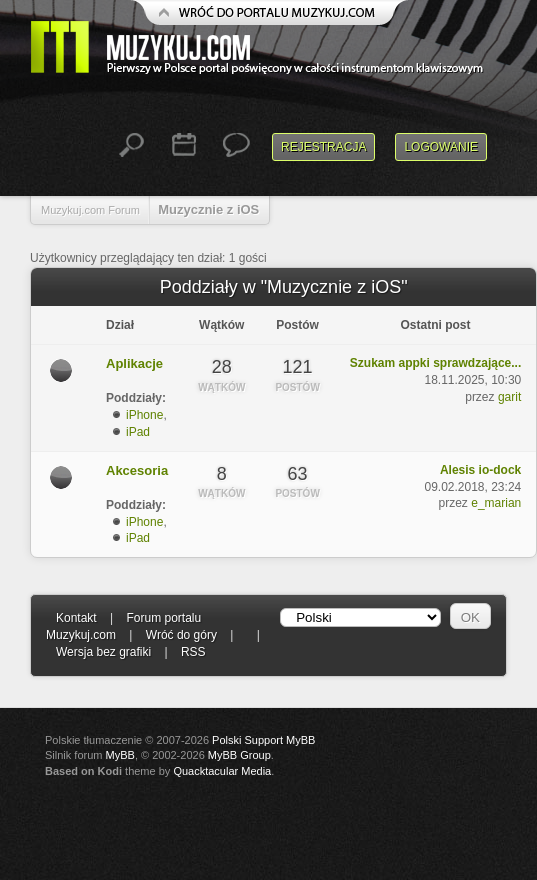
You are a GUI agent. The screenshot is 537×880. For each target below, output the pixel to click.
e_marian (496, 503)
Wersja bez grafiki (103, 652)
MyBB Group (239, 755)
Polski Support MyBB (263, 740)
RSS (193, 652)
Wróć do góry (181, 635)
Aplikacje (134, 363)
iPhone (144, 415)
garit (509, 397)
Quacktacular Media (222, 771)
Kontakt (76, 618)
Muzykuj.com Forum (90, 210)
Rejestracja (323, 147)
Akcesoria (137, 470)
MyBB (120, 755)
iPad (138, 432)
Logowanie (441, 147)
